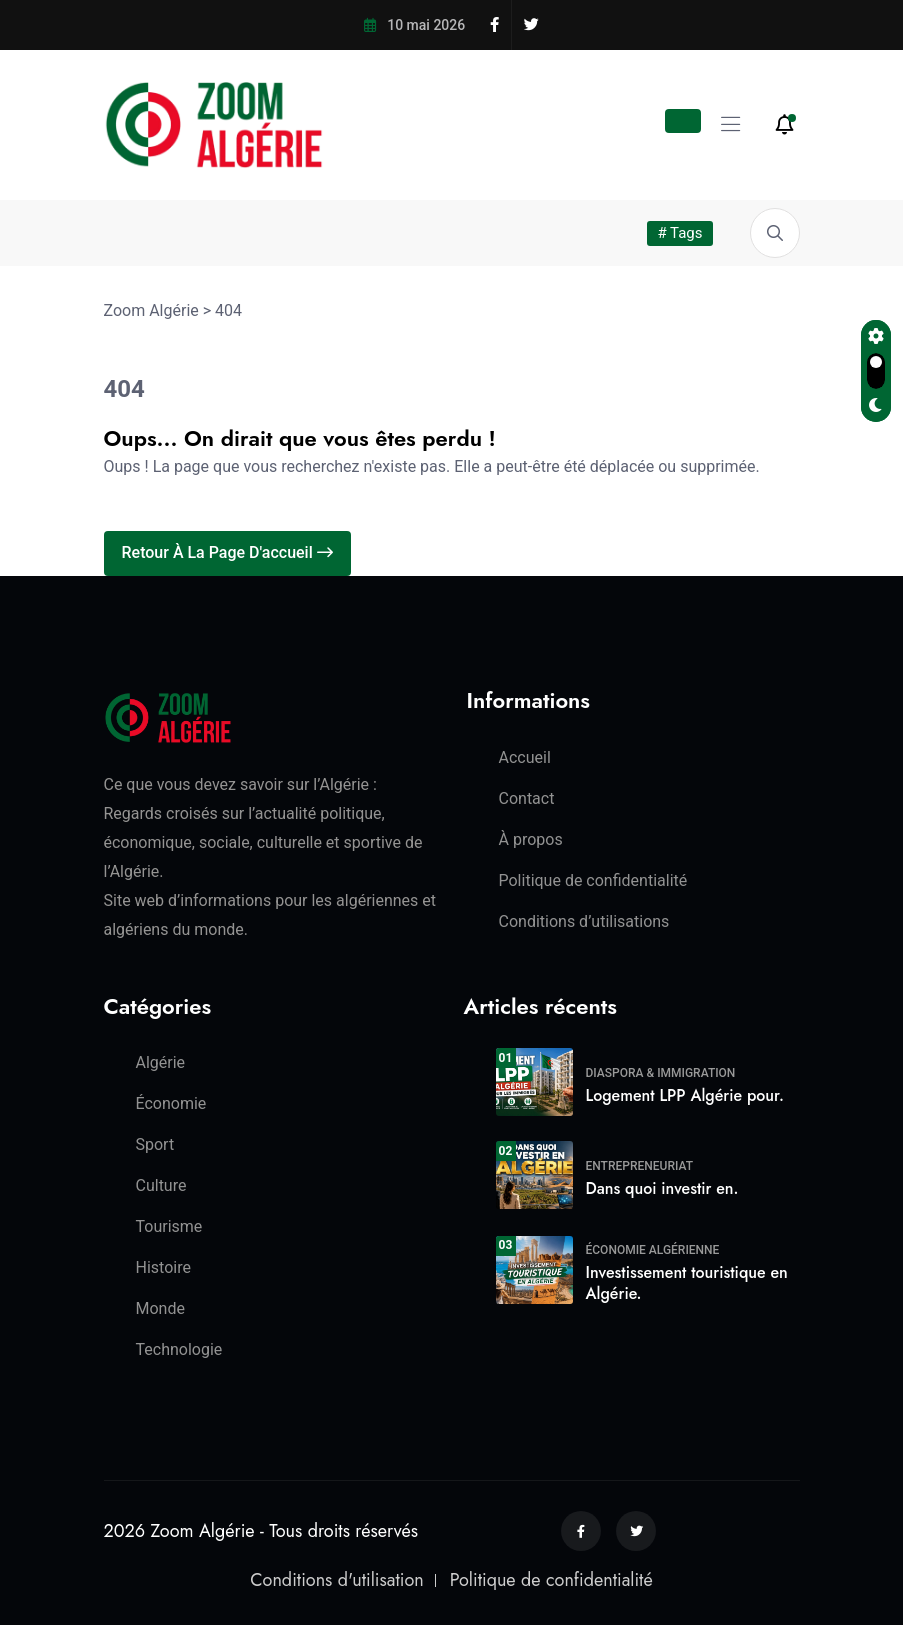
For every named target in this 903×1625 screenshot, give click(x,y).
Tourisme (169, 1226)
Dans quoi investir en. (662, 1188)
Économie (171, 1103)
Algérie (161, 1062)
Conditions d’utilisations (584, 921)
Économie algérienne (653, 1250)
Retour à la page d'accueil (227, 552)
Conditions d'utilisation (336, 1580)
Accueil (525, 757)
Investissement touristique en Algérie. (687, 1283)
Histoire (163, 1267)
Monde (160, 1308)
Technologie (179, 1349)
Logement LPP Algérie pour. (685, 1095)
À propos (531, 839)
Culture (161, 1185)
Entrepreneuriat (640, 1166)
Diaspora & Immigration (661, 1073)
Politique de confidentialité (593, 880)
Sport (155, 1144)
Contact (527, 798)
